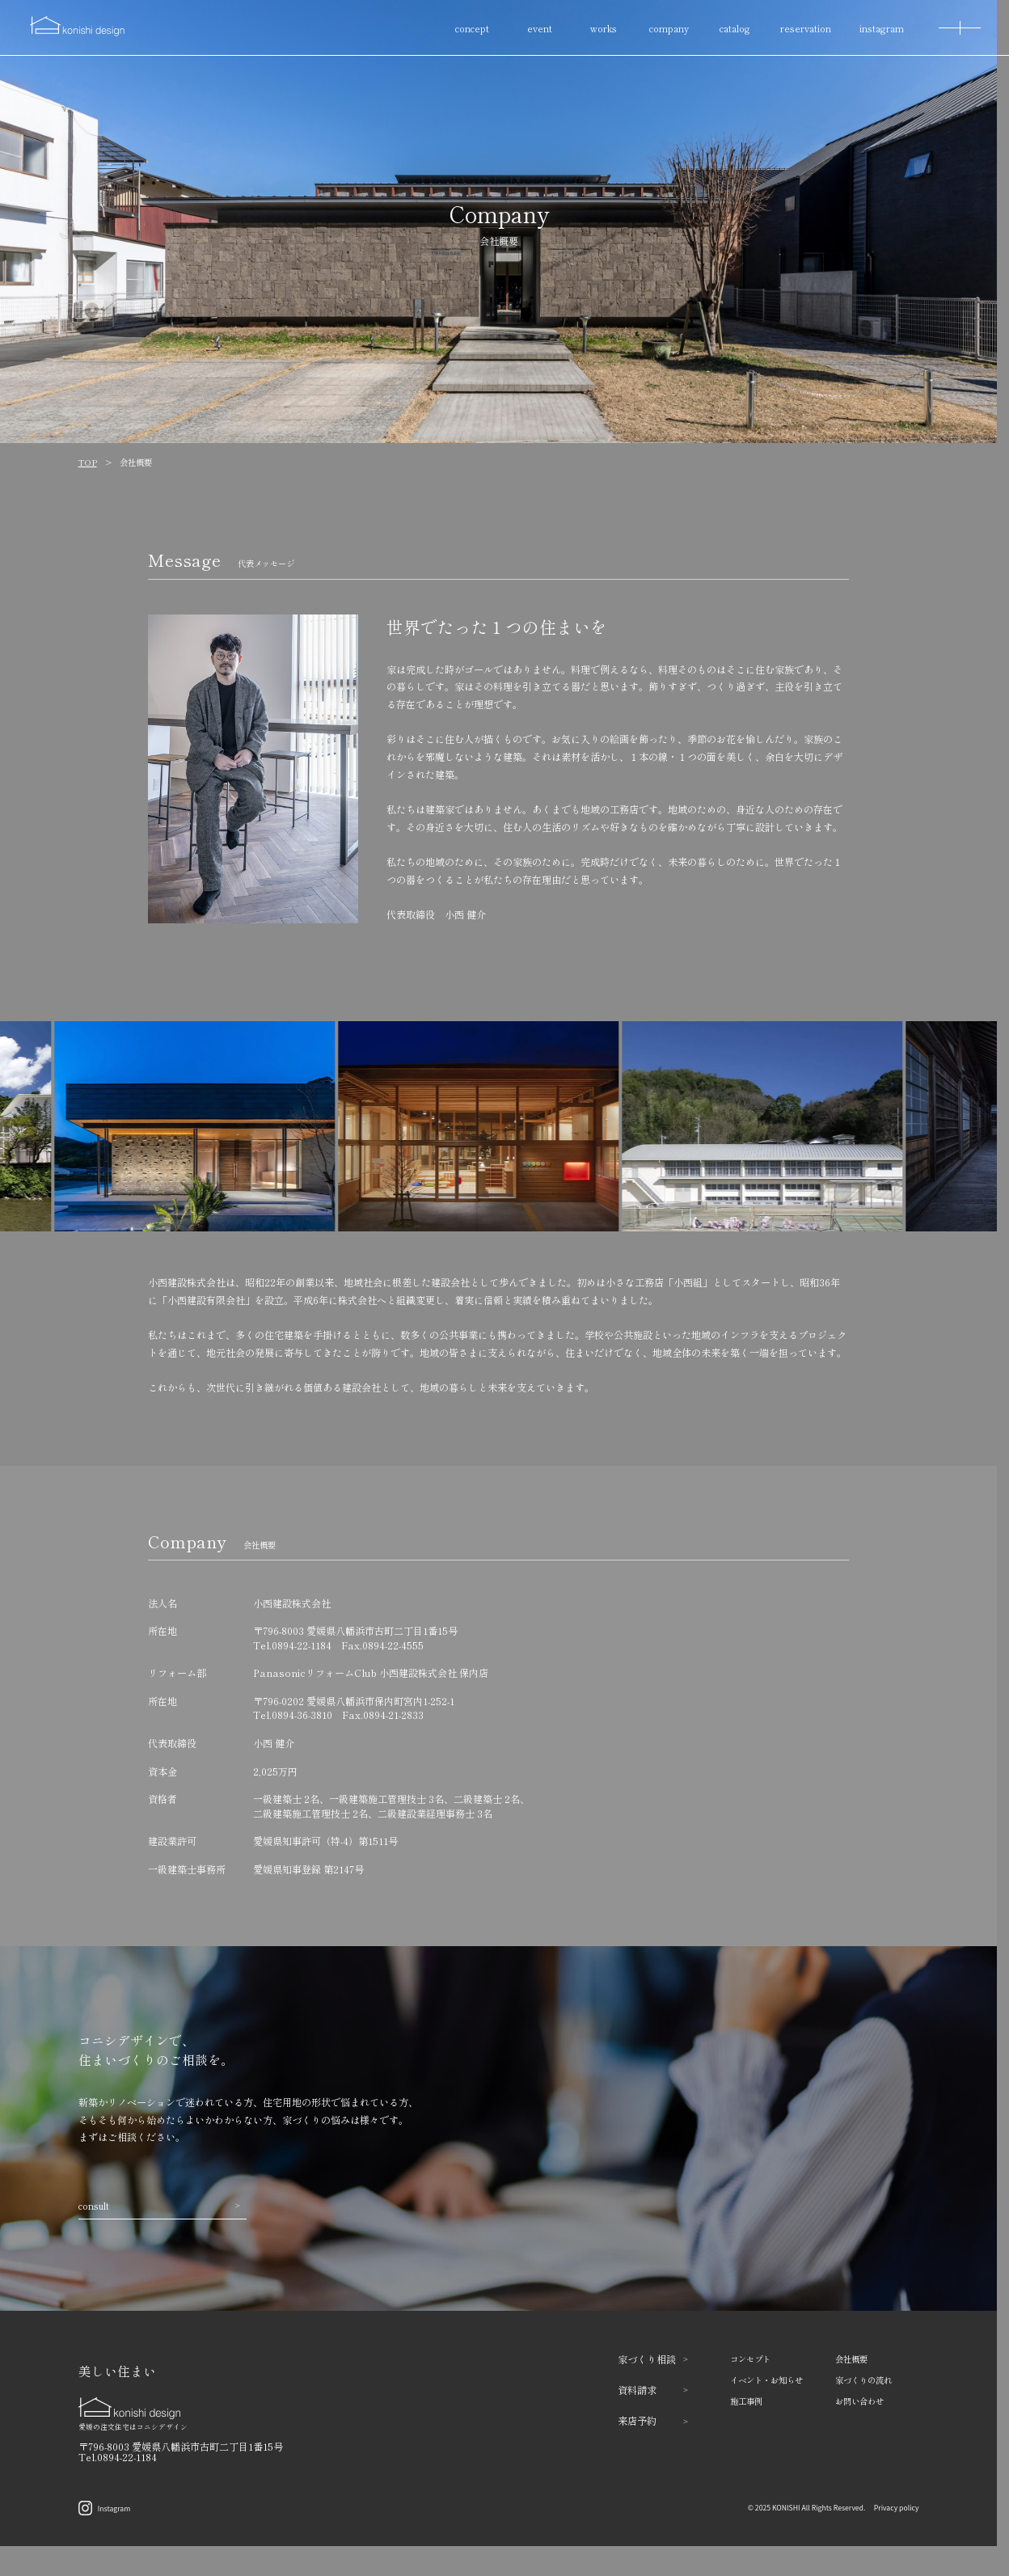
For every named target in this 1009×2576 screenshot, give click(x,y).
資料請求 (653, 2390)
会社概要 (851, 2359)
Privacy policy (896, 2507)
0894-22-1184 (301, 1645)
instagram (881, 28)
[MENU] (960, 28)
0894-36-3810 (302, 1714)
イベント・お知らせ (766, 2380)
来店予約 (653, 2420)
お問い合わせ (859, 2401)
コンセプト (750, 2359)
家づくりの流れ (863, 2380)
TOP (87, 462)
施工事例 (746, 2401)
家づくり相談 (653, 2359)
